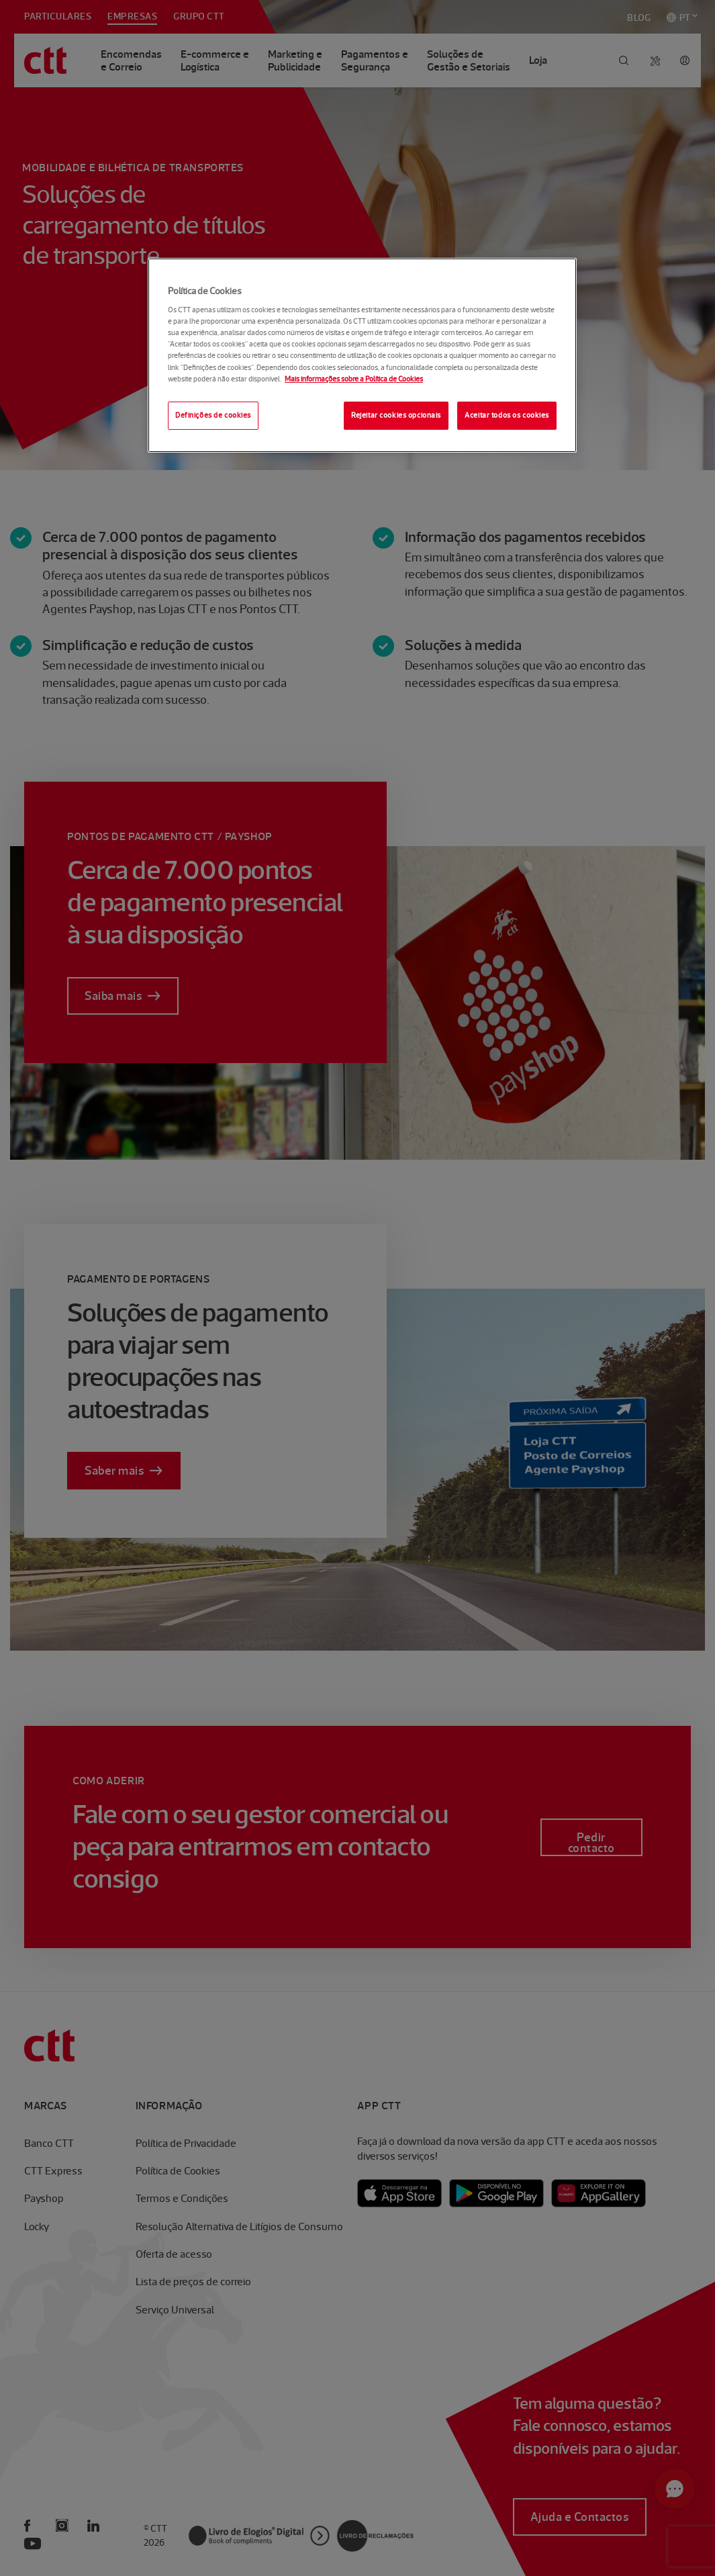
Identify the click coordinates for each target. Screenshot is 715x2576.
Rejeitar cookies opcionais (396, 415)
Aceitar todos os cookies (507, 415)
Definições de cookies (213, 415)
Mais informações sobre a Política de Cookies (354, 378)
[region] (362, 355)
